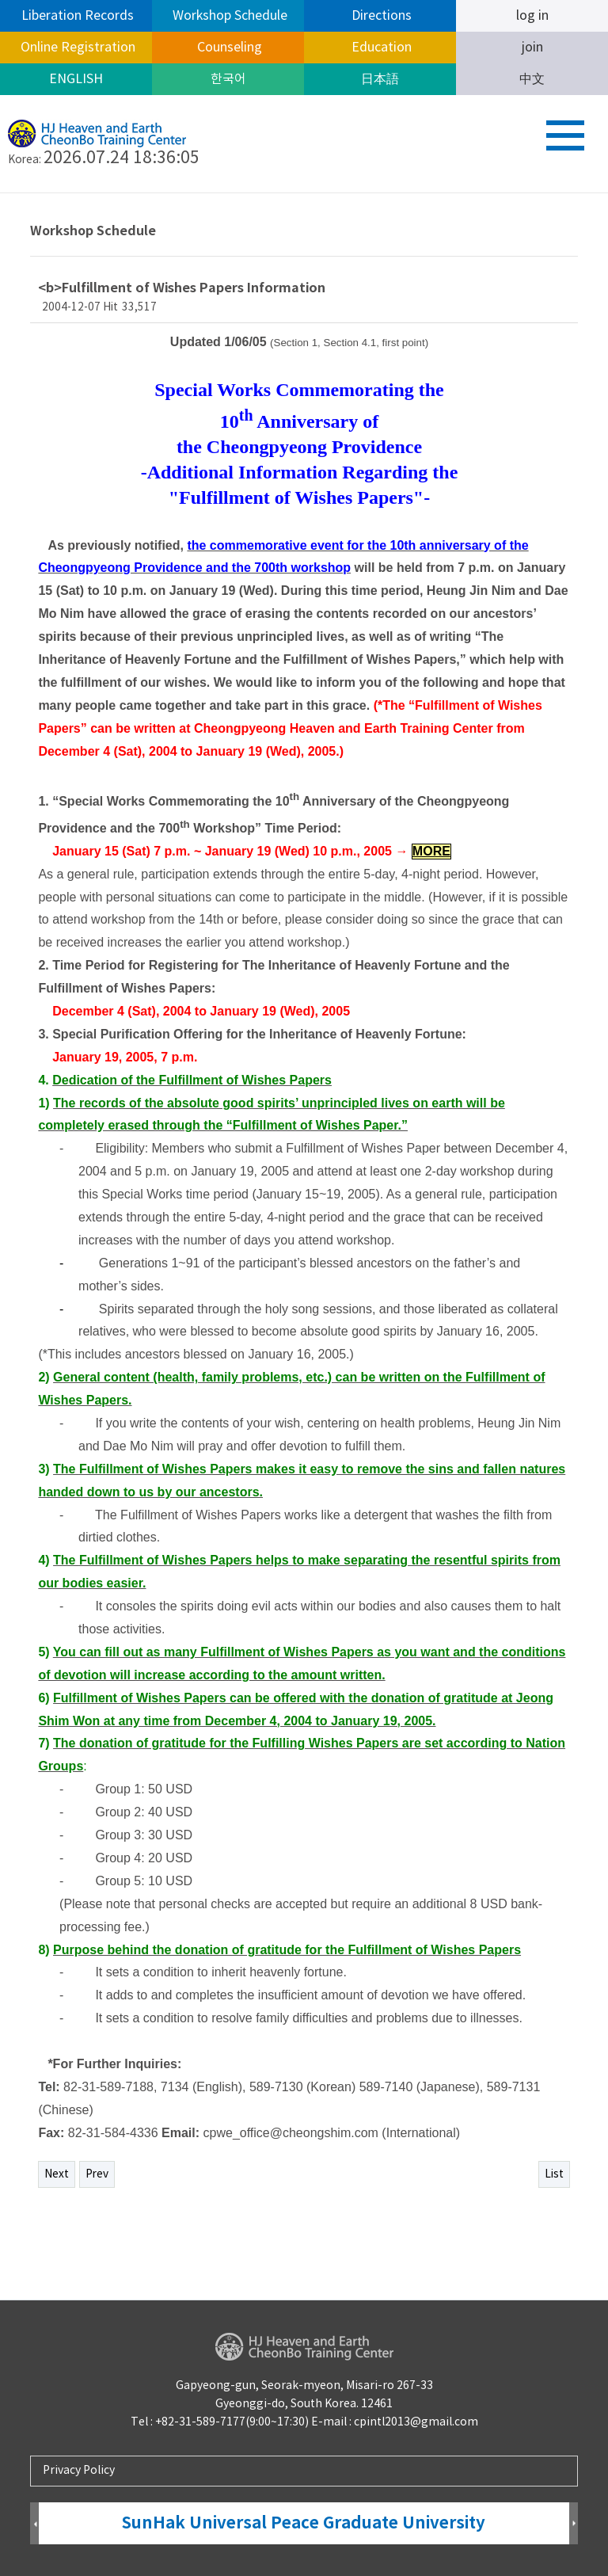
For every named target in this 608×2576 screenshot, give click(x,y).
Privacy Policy (79, 2470)
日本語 (380, 79)
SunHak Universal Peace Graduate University (303, 2523)
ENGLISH (76, 79)
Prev (97, 2174)
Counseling (228, 47)
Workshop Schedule (228, 16)
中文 (532, 79)
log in (532, 16)
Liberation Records (76, 16)
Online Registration (76, 47)
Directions (380, 16)
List (554, 2174)
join (532, 47)
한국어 (228, 79)
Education (380, 47)
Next (56, 2174)
